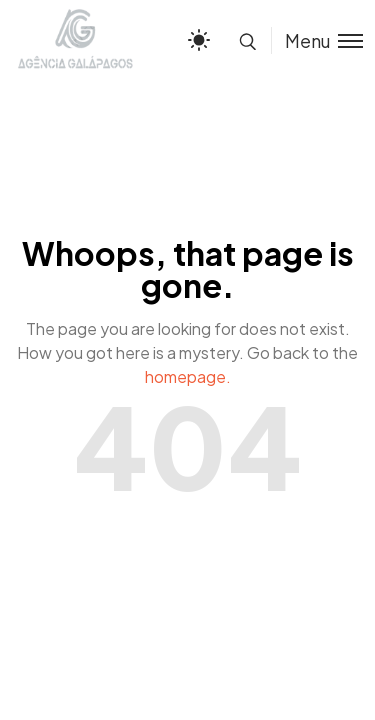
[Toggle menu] (317, 40)
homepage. (188, 376)
